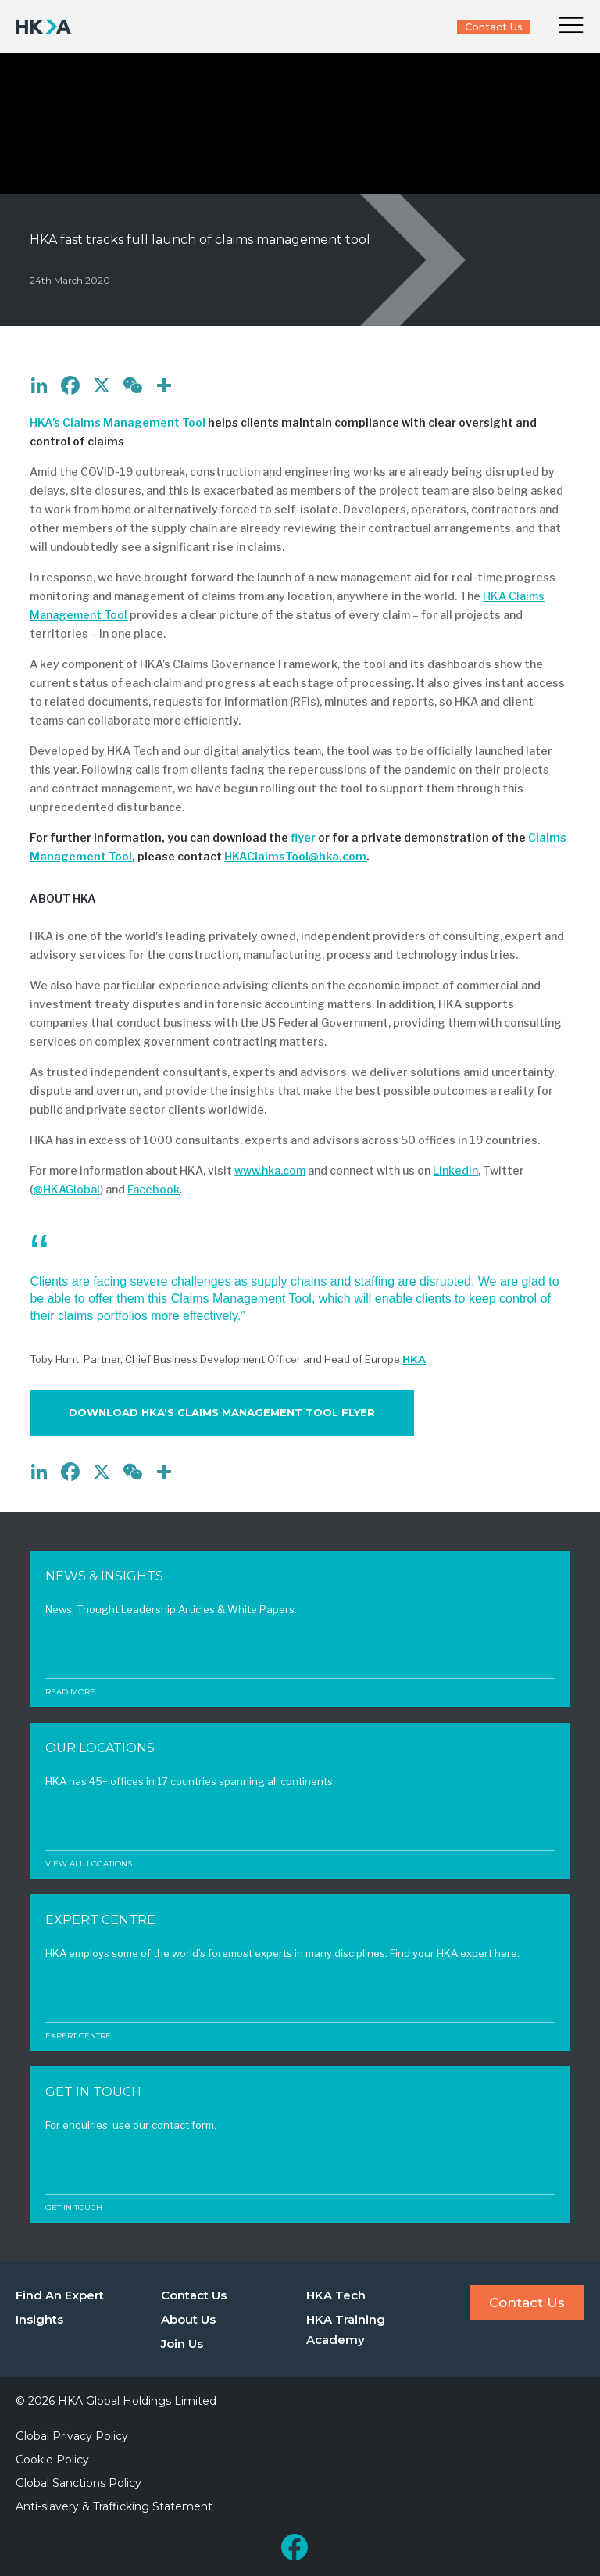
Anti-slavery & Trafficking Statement (114, 2506)
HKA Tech (336, 2295)
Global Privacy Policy (72, 2436)
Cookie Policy (52, 2460)
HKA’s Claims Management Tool (117, 422)
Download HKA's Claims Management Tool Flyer (222, 1412)
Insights (39, 2319)
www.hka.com (269, 1170)
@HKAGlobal (66, 1189)
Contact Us (494, 26)
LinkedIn (455, 1170)
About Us (188, 2319)
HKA (414, 1359)
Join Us (182, 2343)
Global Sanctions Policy (78, 2483)
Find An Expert (60, 2295)
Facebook (153, 1189)
